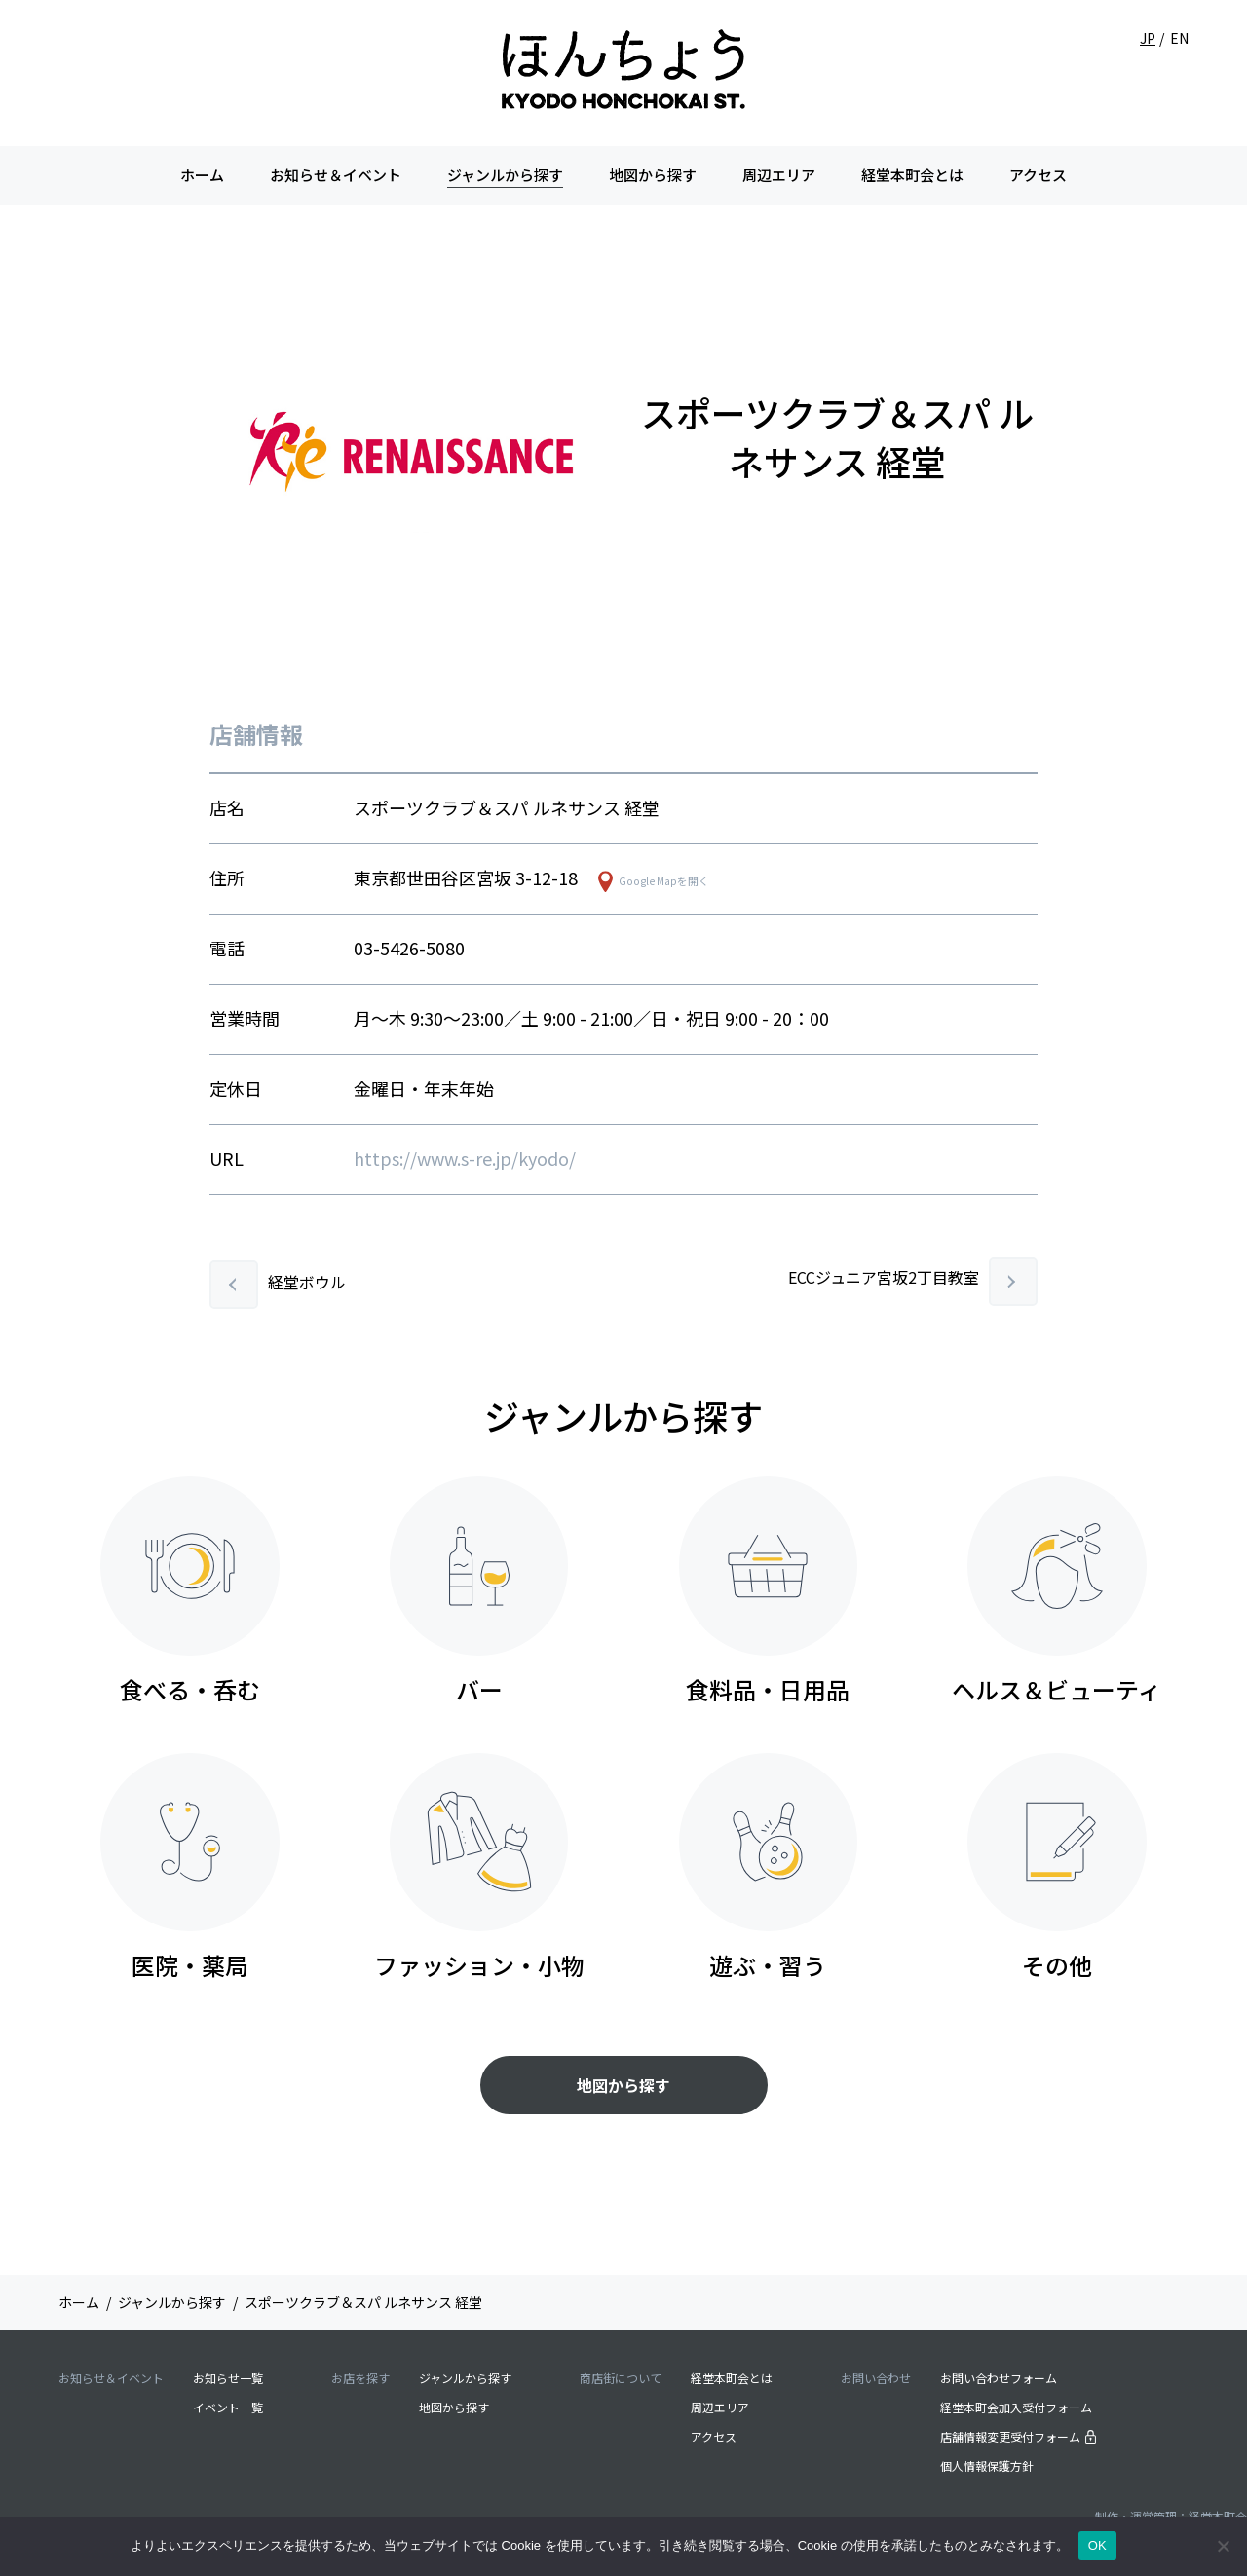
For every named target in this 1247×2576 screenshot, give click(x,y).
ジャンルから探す (505, 175)
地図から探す (653, 175)
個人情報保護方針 (987, 2465)
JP (1147, 38)
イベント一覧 (228, 2407)
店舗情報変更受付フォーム (1018, 2436)
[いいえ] (1222, 2546)
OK (1097, 2545)
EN (1179, 38)
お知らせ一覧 (228, 2378)
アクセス (1038, 175)
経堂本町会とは (912, 175)
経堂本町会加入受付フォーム (1016, 2407)
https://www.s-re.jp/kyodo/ (465, 1158)
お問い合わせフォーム (998, 2378)
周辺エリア (778, 175)
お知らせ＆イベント (335, 175)
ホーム (202, 175)
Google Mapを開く (664, 881)
